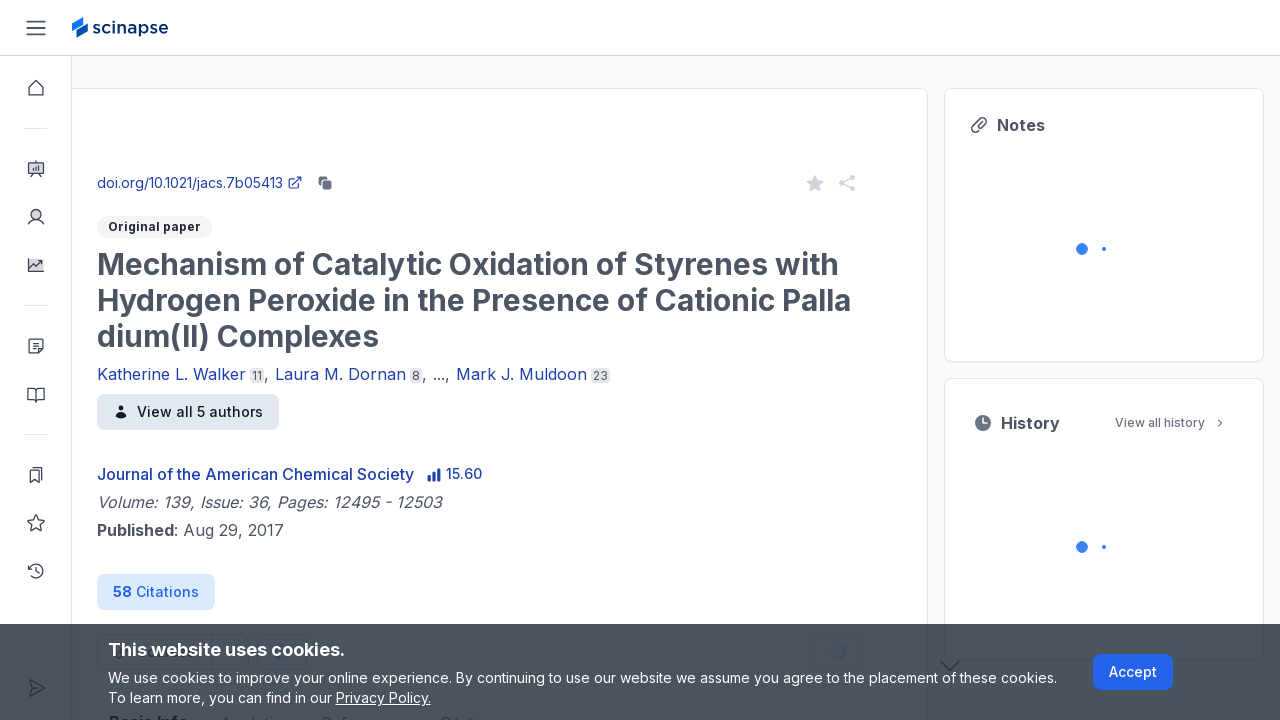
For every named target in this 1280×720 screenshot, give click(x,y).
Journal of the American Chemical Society (327, 474)
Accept (1133, 671)
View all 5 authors (260, 411)
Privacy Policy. (383, 697)
